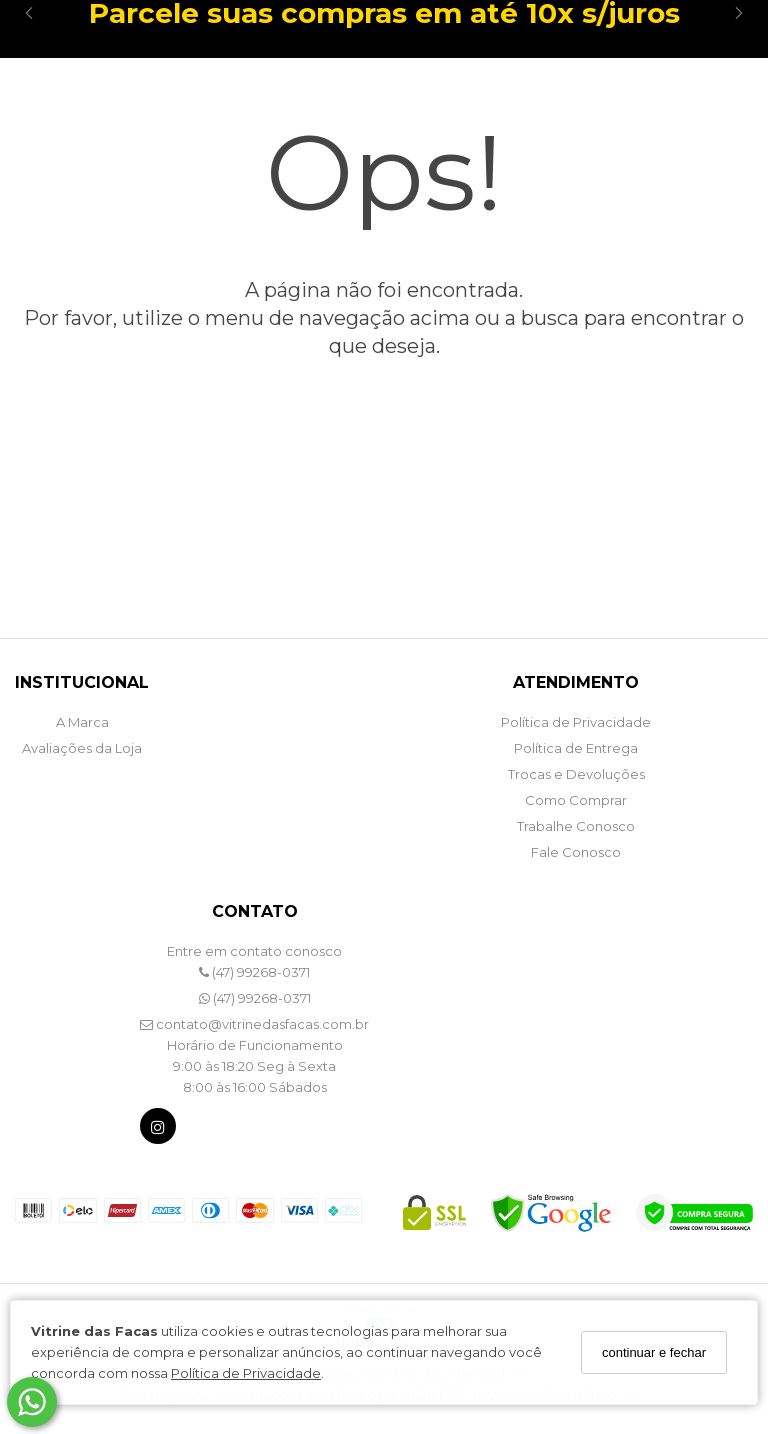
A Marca (82, 722)
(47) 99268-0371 (254, 972)
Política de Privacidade (246, 1373)
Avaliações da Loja (82, 748)
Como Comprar (576, 800)
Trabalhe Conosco (576, 826)
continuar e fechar (654, 1352)
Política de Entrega (576, 748)
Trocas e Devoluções (576, 774)
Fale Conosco (576, 852)
